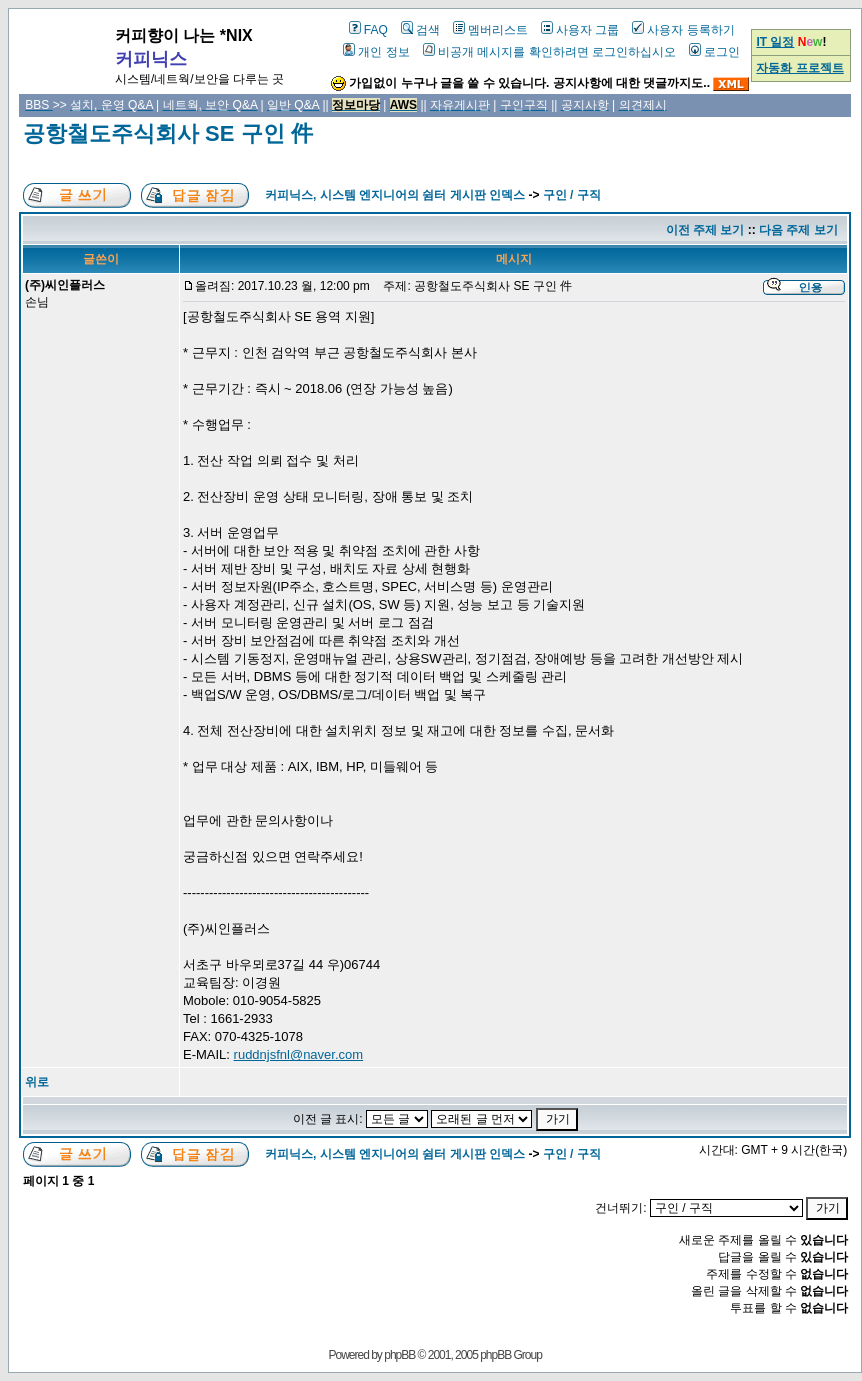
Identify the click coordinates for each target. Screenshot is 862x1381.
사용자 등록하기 (683, 30)
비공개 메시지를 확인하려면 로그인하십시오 (549, 52)
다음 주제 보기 (798, 230)
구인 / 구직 (572, 195)
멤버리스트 (490, 30)
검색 (420, 30)
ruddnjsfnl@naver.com (299, 1054)
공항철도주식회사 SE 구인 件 (168, 133)
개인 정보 (376, 52)
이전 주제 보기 (705, 230)
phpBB (399, 1355)
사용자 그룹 (580, 30)
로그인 (714, 52)
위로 (37, 1082)
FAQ (368, 30)
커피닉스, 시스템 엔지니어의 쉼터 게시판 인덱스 (395, 195)
